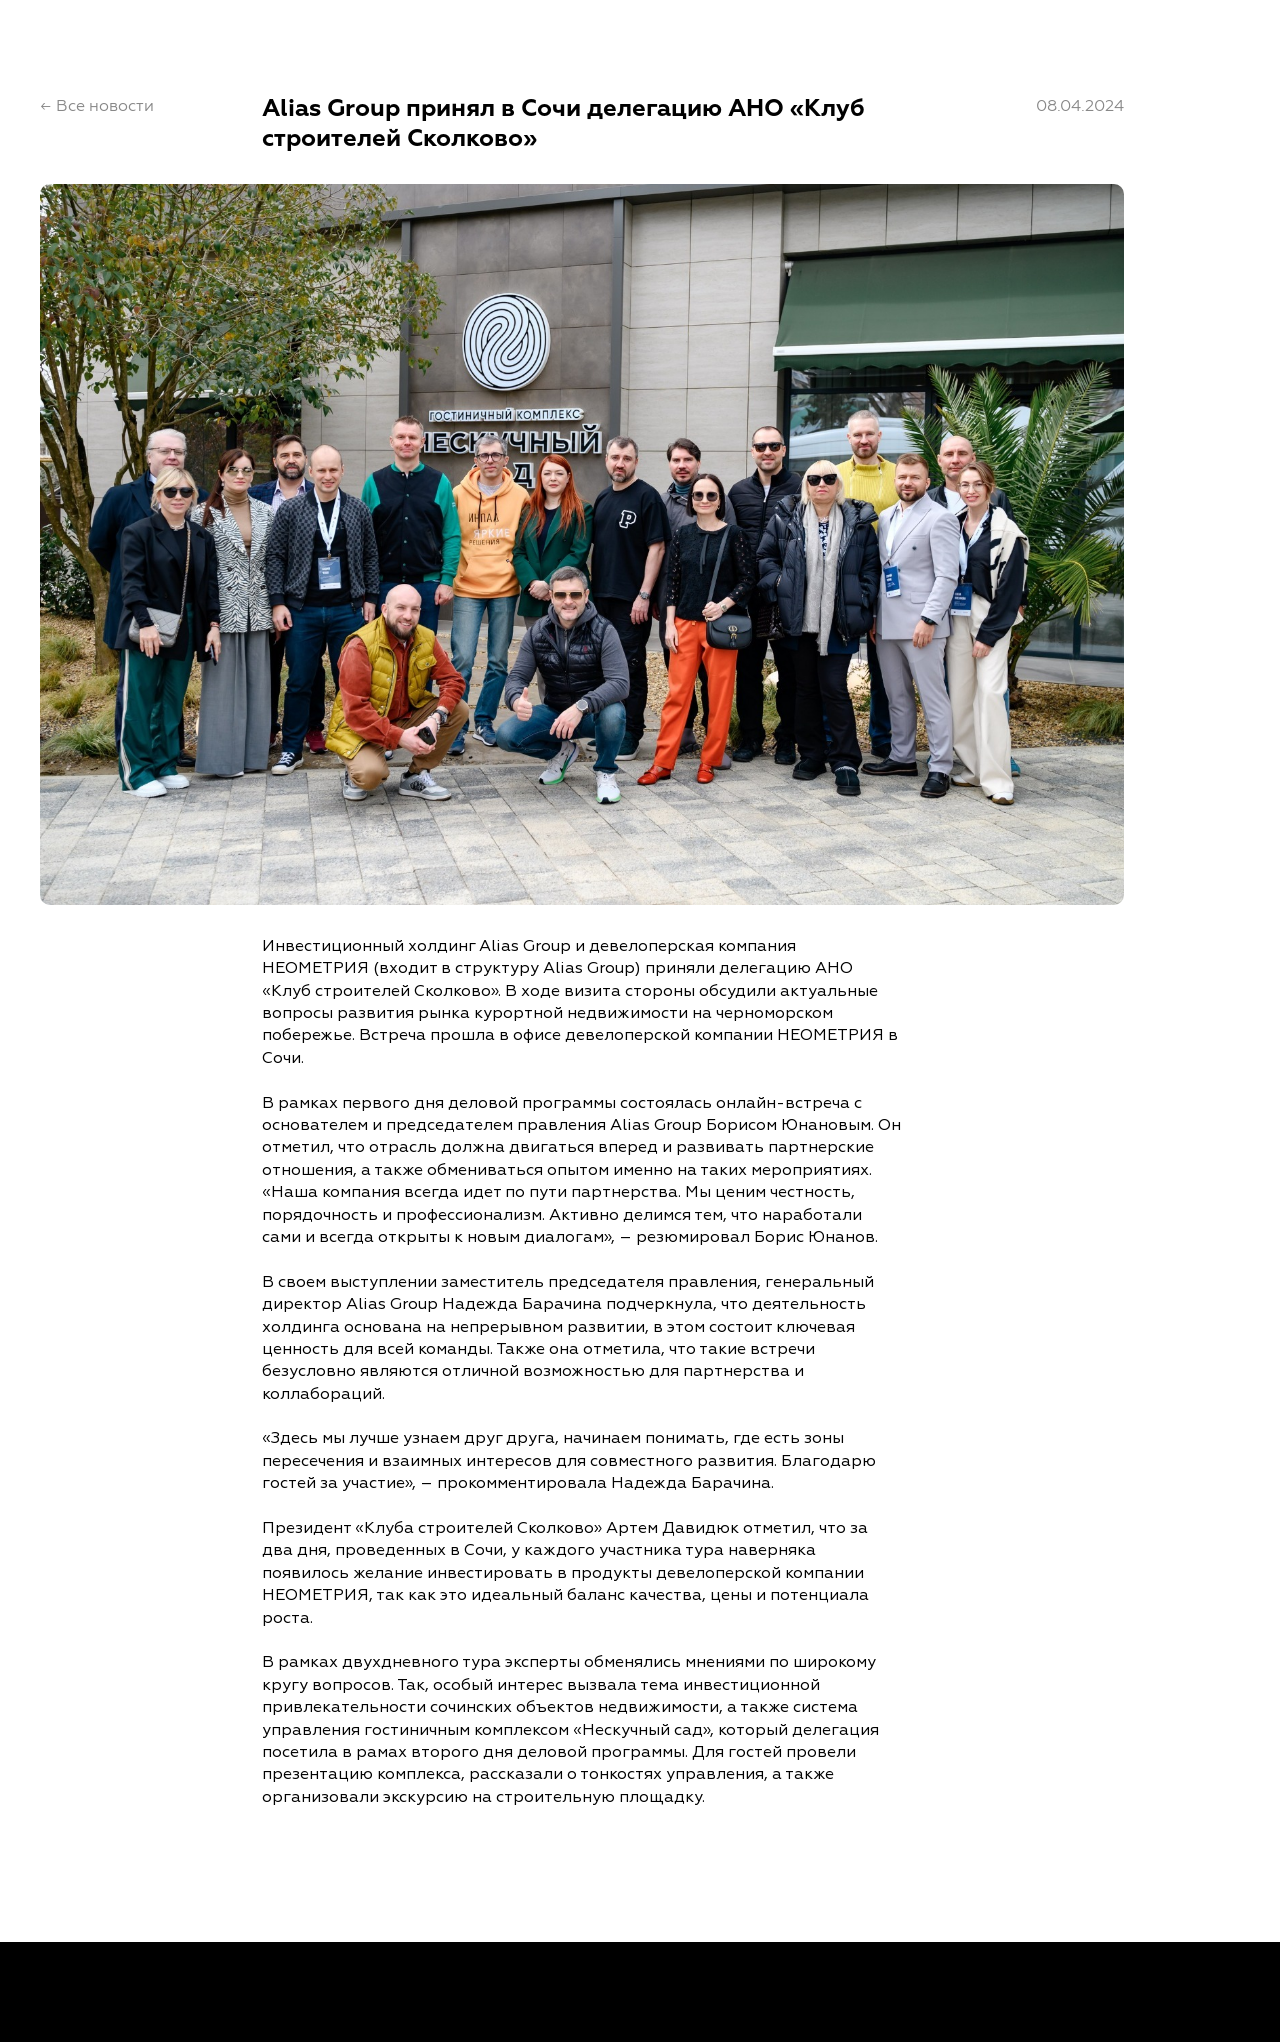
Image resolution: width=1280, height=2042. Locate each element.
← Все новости (97, 105)
